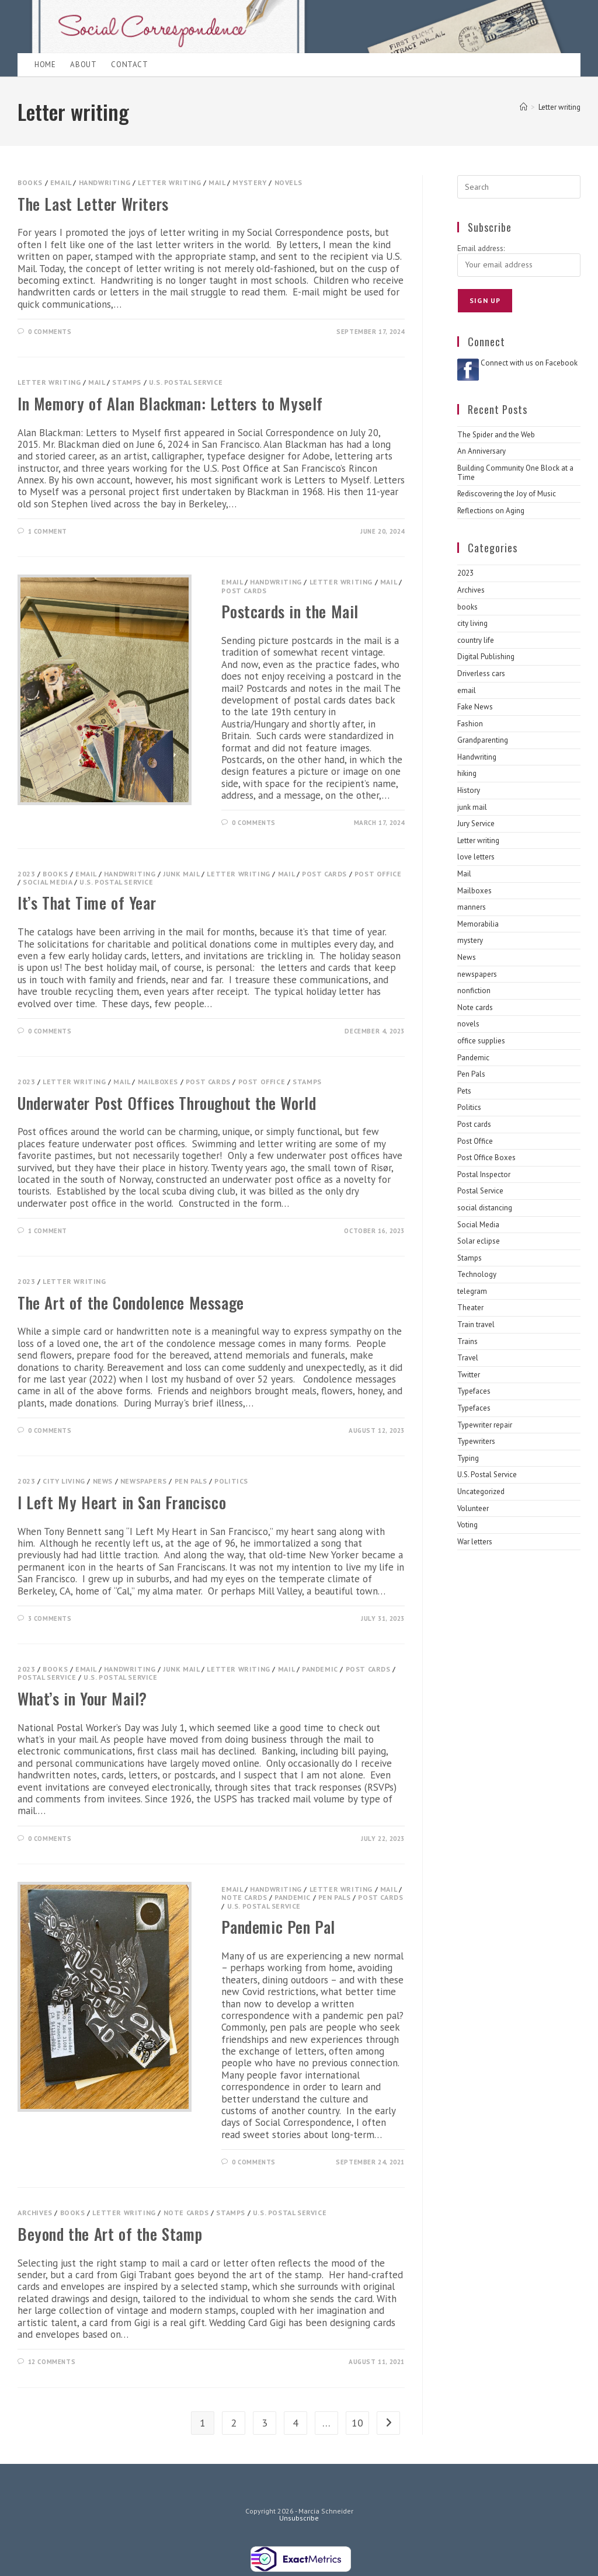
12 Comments (52, 2362)
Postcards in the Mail (290, 611)
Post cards (243, 590)
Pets (464, 1091)
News (103, 1481)
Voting (467, 1525)
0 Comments (50, 332)
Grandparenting (482, 740)
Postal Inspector (483, 1174)
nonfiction (474, 990)
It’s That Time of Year (87, 902)
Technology (476, 1274)
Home (44, 64)
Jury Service (476, 824)
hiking (467, 773)
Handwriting (105, 182)
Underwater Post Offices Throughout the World (167, 1103)
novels (288, 182)
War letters (474, 1542)
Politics (231, 1481)
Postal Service (47, 1677)
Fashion (470, 724)
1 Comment (47, 531)
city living (64, 1481)
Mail (216, 182)
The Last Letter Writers (93, 203)
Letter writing (559, 107)
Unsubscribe (299, 2518)
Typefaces (474, 1391)
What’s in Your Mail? (82, 1698)
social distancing (484, 1208)
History (468, 790)
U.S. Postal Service (185, 382)
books (30, 182)
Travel (467, 1358)
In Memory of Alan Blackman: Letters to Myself (170, 403)
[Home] (523, 107)
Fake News (475, 707)
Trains (467, 1341)
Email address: (481, 248)
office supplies (481, 1041)
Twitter (468, 1375)
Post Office (378, 873)
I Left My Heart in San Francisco (122, 1502)
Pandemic (320, 1669)
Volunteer (473, 1508)
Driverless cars (481, 673)
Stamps (126, 382)
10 (357, 2422)
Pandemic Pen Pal (278, 1926)
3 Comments (50, 1618)
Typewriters (476, 1441)
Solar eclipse (478, 1241)
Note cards (244, 1897)
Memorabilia (478, 924)
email (60, 182)
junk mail (181, 873)
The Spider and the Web (496, 435)
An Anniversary (481, 451)
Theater (470, 1308)
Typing (468, 1458)
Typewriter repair (484, 1425)
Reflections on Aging (490, 511)
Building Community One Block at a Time (515, 472)
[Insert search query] (518, 187)
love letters (476, 857)
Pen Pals (191, 1481)
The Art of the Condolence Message (131, 1302)
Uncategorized (481, 1491)
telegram (472, 1291)
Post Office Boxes (486, 1157)
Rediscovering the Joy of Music (506, 494)
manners (471, 907)
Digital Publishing (485, 657)
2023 (26, 873)
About (83, 64)
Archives (35, 2212)
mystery (249, 182)
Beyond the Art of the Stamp (110, 2234)
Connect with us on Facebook (529, 363)
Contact (129, 64)
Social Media (47, 882)
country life (475, 640)
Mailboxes (158, 1081)
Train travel (476, 1324)
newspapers (143, 1481)
